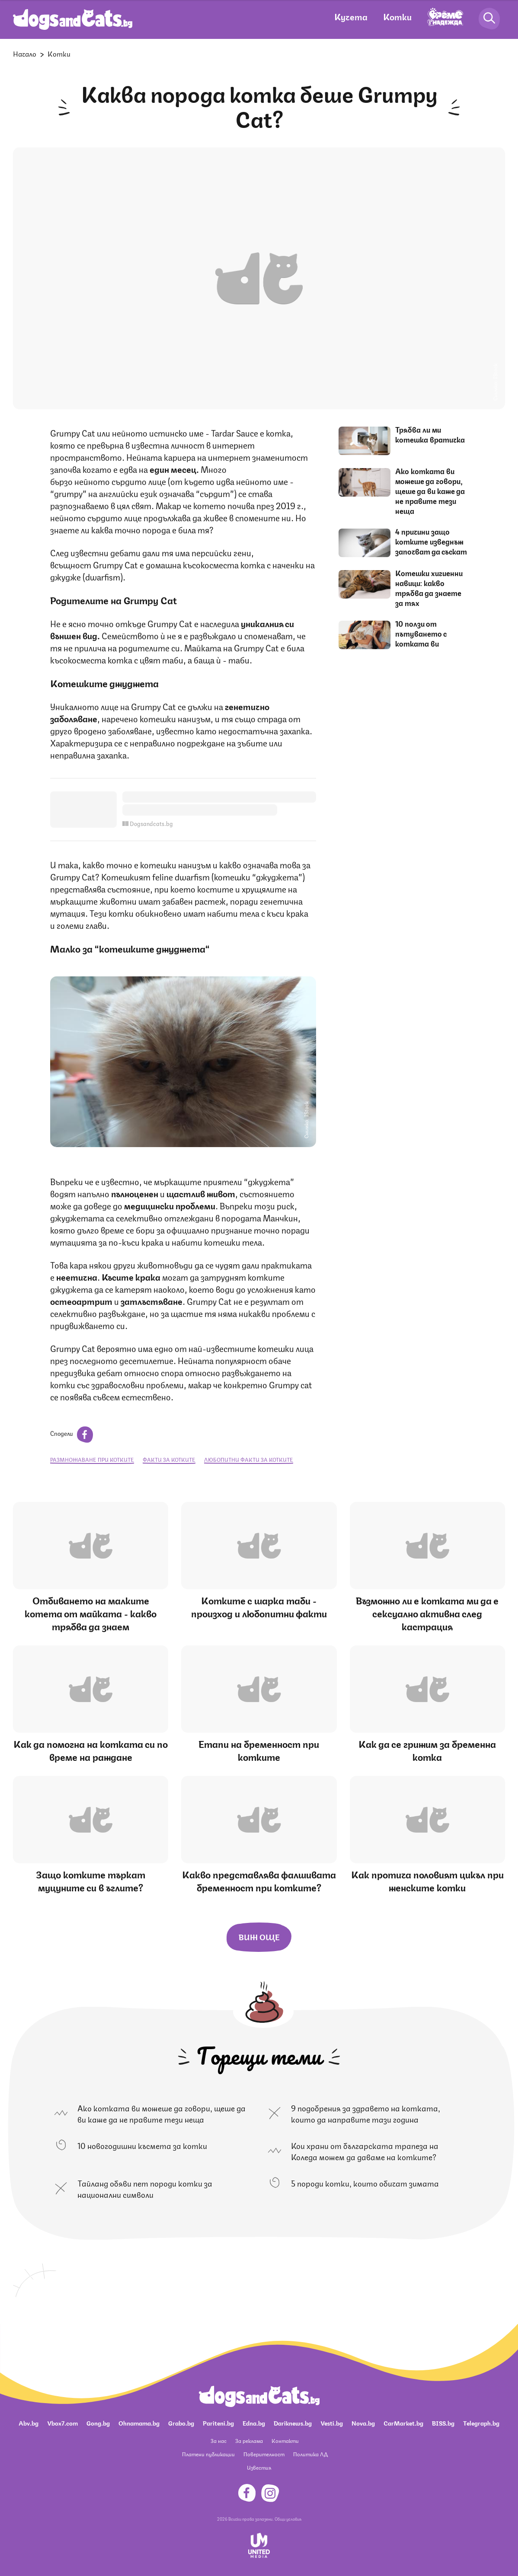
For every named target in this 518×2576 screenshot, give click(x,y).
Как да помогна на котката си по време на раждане (90, 1750)
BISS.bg (443, 2422)
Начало (24, 53)
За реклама (249, 2440)
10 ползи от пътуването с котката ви (421, 633)
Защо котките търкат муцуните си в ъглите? (90, 1880)
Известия (259, 2467)
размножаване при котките (92, 1459)
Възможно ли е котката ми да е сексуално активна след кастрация (427, 1612)
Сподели (71, 1432)
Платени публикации (208, 2454)
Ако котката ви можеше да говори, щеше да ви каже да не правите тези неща (430, 490)
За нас (219, 2440)
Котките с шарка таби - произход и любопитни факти (259, 1606)
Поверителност (264, 2454)
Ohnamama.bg (139, 2422)
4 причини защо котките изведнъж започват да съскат (431, 541)
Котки (397, 16)
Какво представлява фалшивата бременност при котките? (259, 1880)
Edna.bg (254, 2422)
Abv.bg (28, 2422)
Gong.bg (98, 2422)
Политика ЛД (310, 2454)
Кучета (351, 16)
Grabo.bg (181, 2422)
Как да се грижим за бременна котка (427, 1750)
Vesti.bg (331, 2422)
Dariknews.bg (293, 2422)
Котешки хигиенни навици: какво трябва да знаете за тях (429, 587)
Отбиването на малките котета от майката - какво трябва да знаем (91, 1612)
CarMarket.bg (403, 2422)
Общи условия (288, 2518)
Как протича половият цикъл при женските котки (427, 1880)
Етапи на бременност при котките (258, 1750)
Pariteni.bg (218, 2422)
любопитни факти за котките (248, 1459)
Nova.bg (363, 2422)
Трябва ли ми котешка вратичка (430, 434)
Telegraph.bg (481, 2422)
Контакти (285, 2440)
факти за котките (169, 1459)
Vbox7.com (62, 2422)
